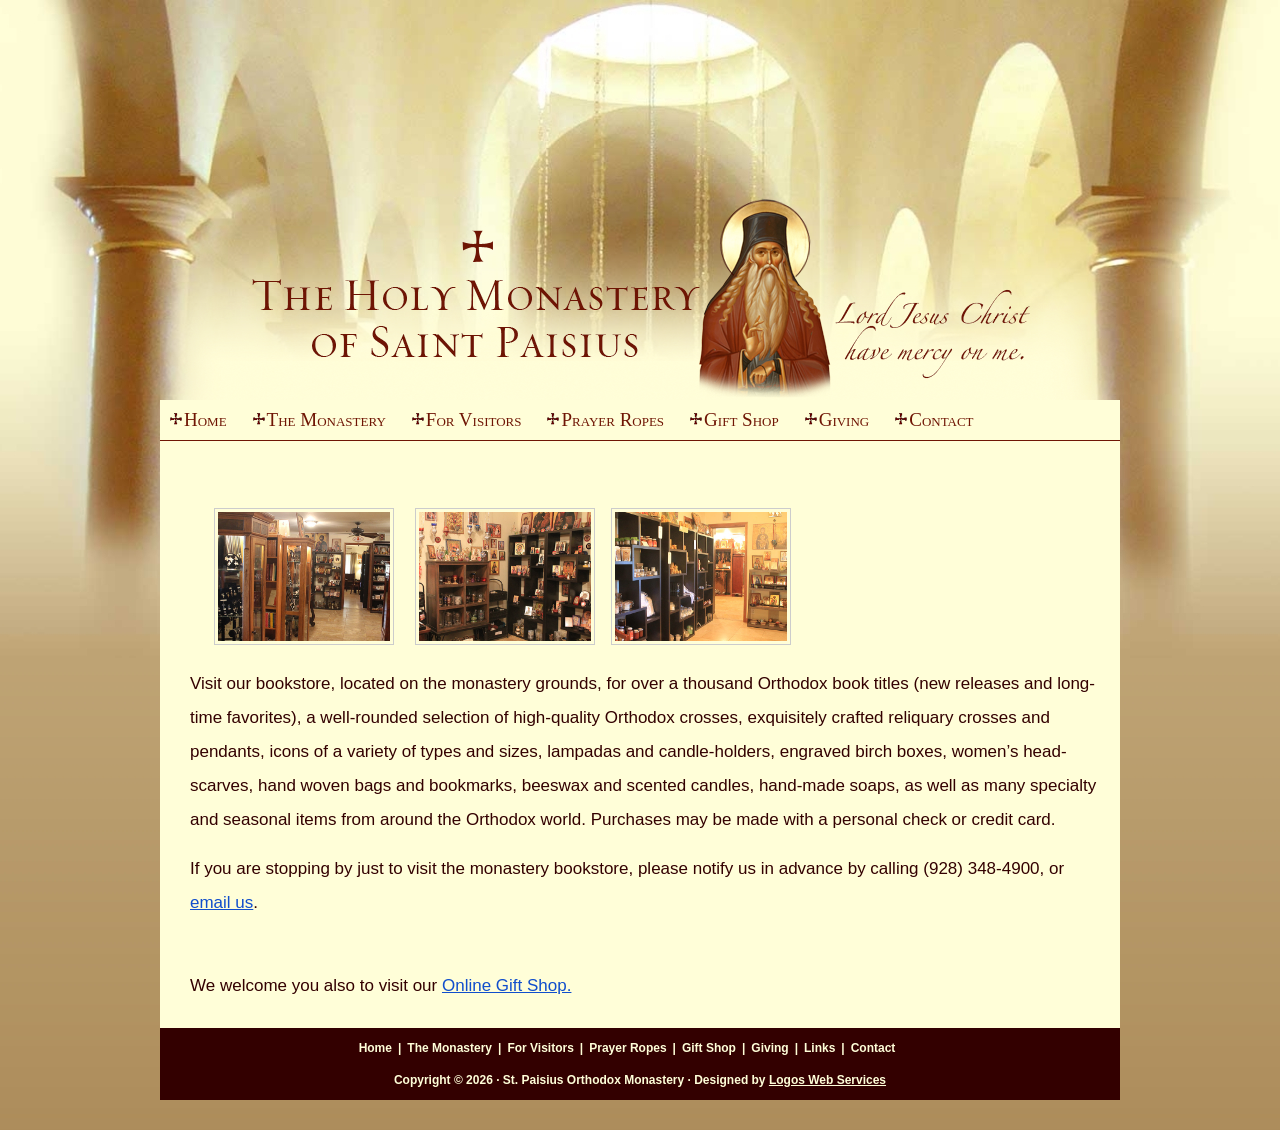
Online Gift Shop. (506, 985)
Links (819, 1048)
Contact (941, 419)
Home (205, 419)
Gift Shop (741, 419)
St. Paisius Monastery (640, 250)
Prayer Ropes (612, 419)
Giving (832, 424)
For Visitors (462, 424)
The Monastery (314, 424)
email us (221, 902)
